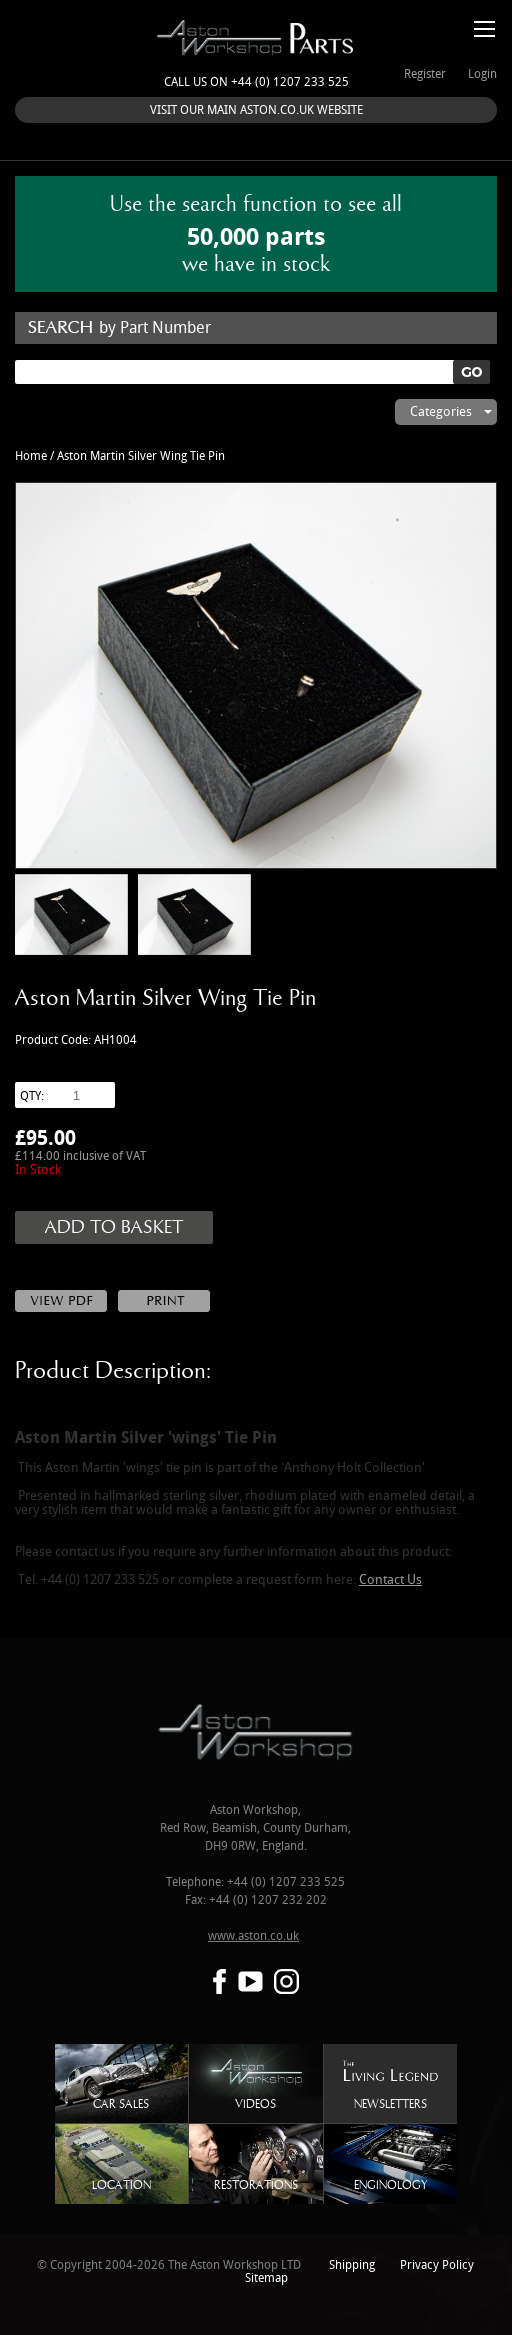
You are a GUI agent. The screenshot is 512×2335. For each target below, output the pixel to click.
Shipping (352, 2265)
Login (482, 74)
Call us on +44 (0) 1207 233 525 (256, 82)
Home (31, 456)
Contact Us (390, 1580)
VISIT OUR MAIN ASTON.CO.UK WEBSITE (256, 110)
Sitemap (266, 2278)
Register (425, 74)
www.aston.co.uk (253, 1936)
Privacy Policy (437, 2265)
